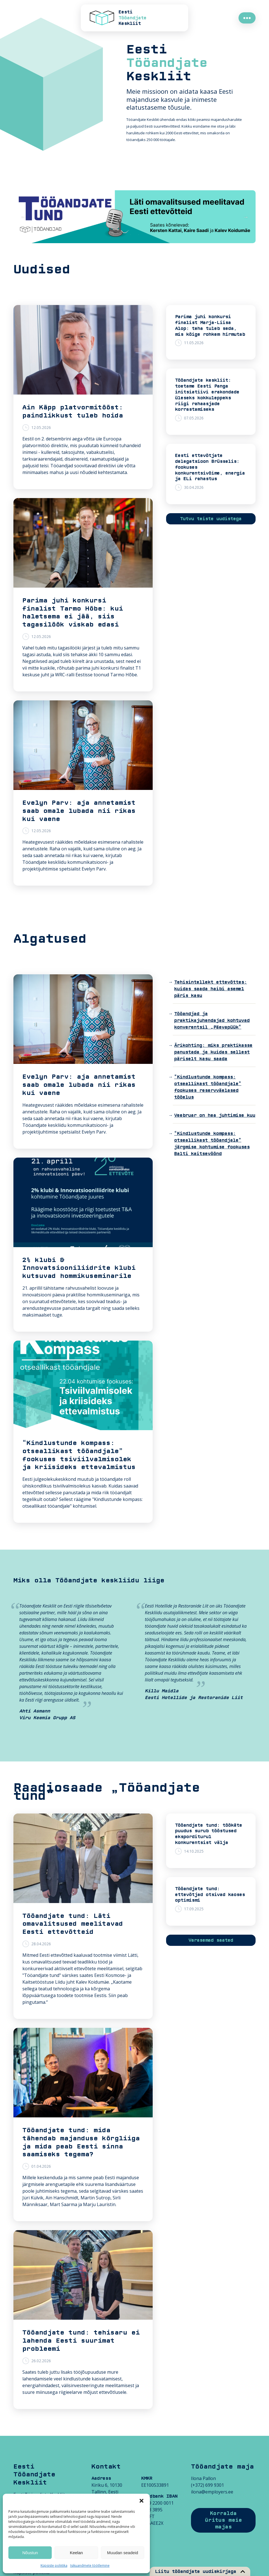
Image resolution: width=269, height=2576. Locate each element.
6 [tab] (155, 235)
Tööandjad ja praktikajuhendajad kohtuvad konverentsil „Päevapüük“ (212, 1020)
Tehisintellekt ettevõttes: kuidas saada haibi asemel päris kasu (210, 988)
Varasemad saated (210, 1940)
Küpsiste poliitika (54, 2565)
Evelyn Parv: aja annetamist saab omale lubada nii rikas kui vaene (79, 811)
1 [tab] (113, 235)
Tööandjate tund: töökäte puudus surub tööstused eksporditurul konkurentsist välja (208, 1833)
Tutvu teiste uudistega (211, 519)
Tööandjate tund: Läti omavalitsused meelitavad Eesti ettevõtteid (72, 1924)
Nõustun (30, 2552)
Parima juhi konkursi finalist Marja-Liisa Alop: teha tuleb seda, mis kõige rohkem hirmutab (210, 325)
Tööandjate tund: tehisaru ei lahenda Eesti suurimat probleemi (81, 2340)
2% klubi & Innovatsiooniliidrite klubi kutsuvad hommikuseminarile (79, 1268)
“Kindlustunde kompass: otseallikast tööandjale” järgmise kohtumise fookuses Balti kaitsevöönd (212, 1143)
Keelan (76, 2552)
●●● (247, 18)
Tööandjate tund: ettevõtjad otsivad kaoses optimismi (210, 1894)
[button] (141, 2501)
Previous (23, 217)
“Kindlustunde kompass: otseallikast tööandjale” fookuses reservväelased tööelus (207, 1087)
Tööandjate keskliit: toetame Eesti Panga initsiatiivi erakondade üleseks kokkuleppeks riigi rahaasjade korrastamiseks (207, 394)
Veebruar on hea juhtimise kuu (214, 1115)
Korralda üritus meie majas (223, 2520)
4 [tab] (138, 235)
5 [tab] (147, 235)
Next (246, 217)
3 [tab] (130, 235)
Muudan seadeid (122, 2552)
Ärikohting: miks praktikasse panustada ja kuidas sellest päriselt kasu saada (213, 1052)
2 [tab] (122, 235)
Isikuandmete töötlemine (90, 2565)
